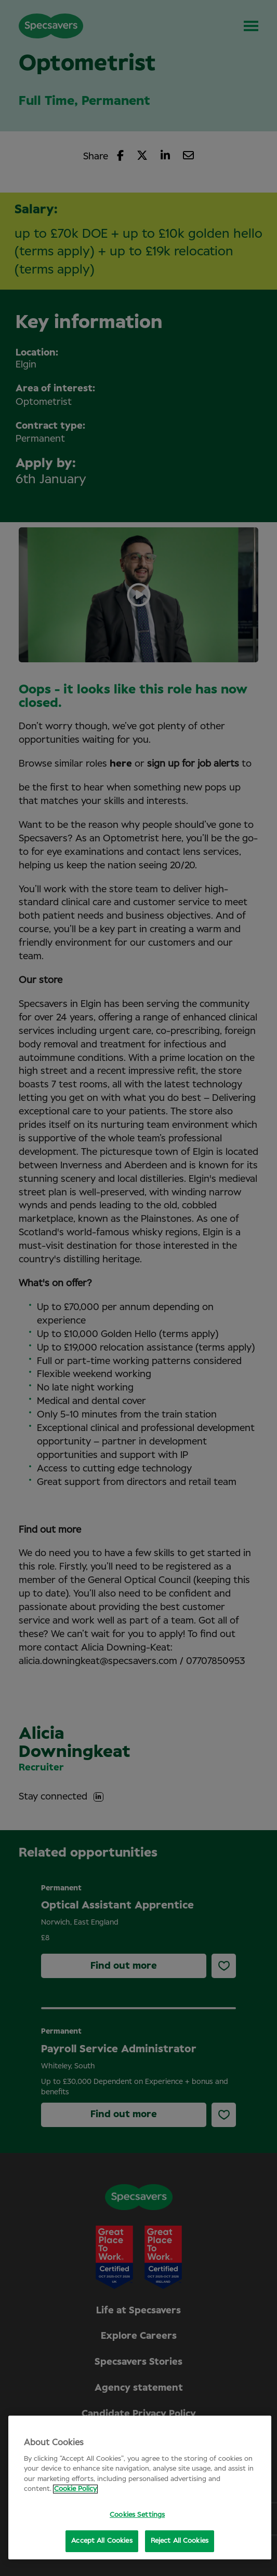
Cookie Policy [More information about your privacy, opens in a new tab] (75, 2489)
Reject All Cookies (179, 2541)
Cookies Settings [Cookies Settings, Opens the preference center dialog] (137, 2515)
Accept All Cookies (101, 2541)
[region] (139, 2487)
